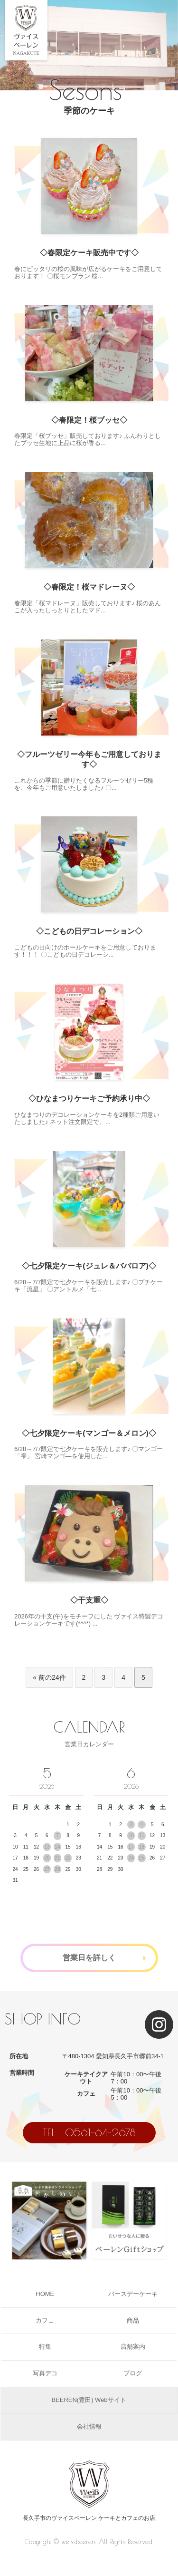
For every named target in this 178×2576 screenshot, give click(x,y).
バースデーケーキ (133, 2293)
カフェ (45, 2320)
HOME (45, 2293)
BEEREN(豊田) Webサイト (88, 2399)
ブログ (132, 2373)
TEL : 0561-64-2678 (89, 2132)
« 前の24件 (49, 1677)
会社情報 (89, 2426)
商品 (133, 2320)
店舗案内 (133, 2346)
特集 (45, 2346)
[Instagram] (159, 2024)
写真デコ (45, 2373)
